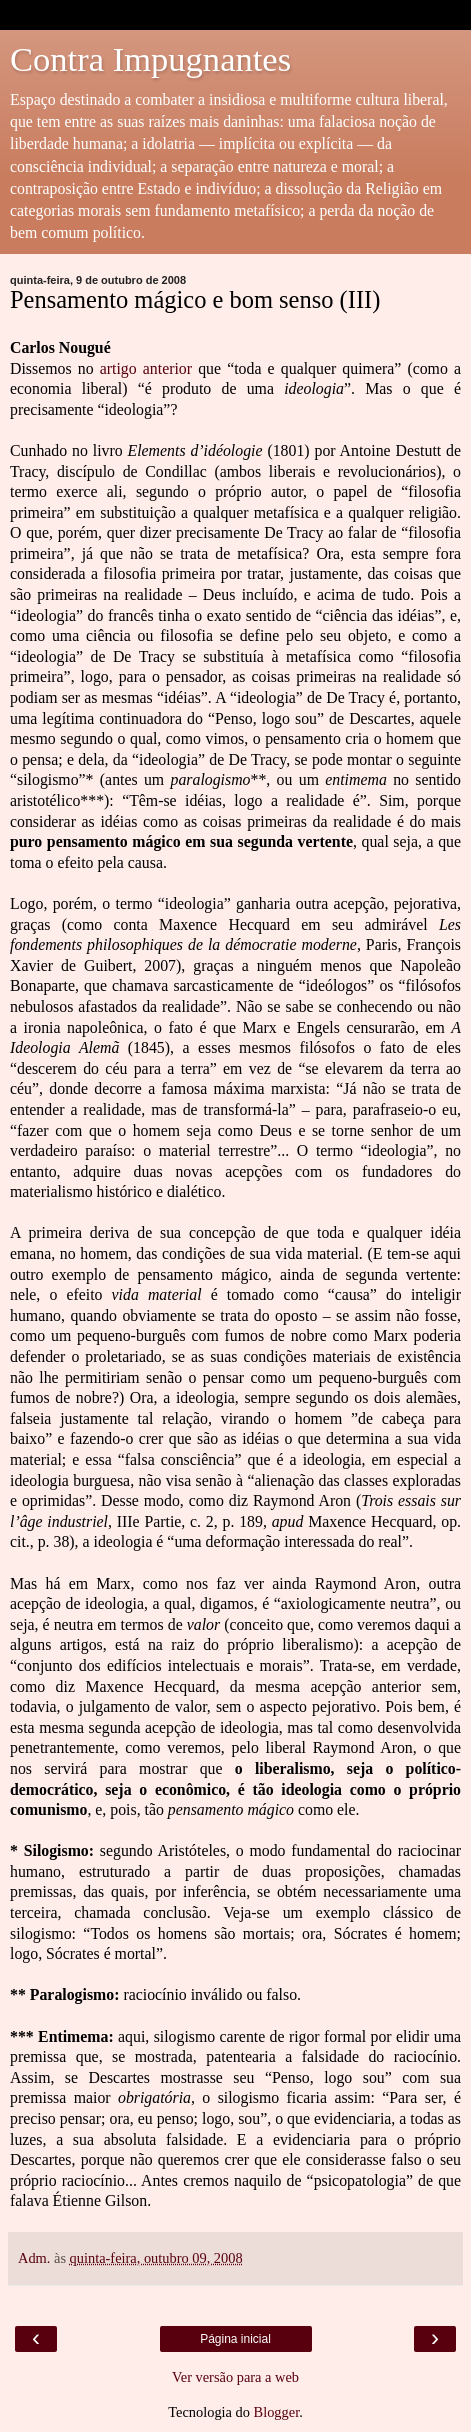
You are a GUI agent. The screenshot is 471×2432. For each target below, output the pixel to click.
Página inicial (235, 2339)
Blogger (277, 2412)
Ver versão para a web (235, 2377)
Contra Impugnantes (150, 59)
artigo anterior (146, 368)
